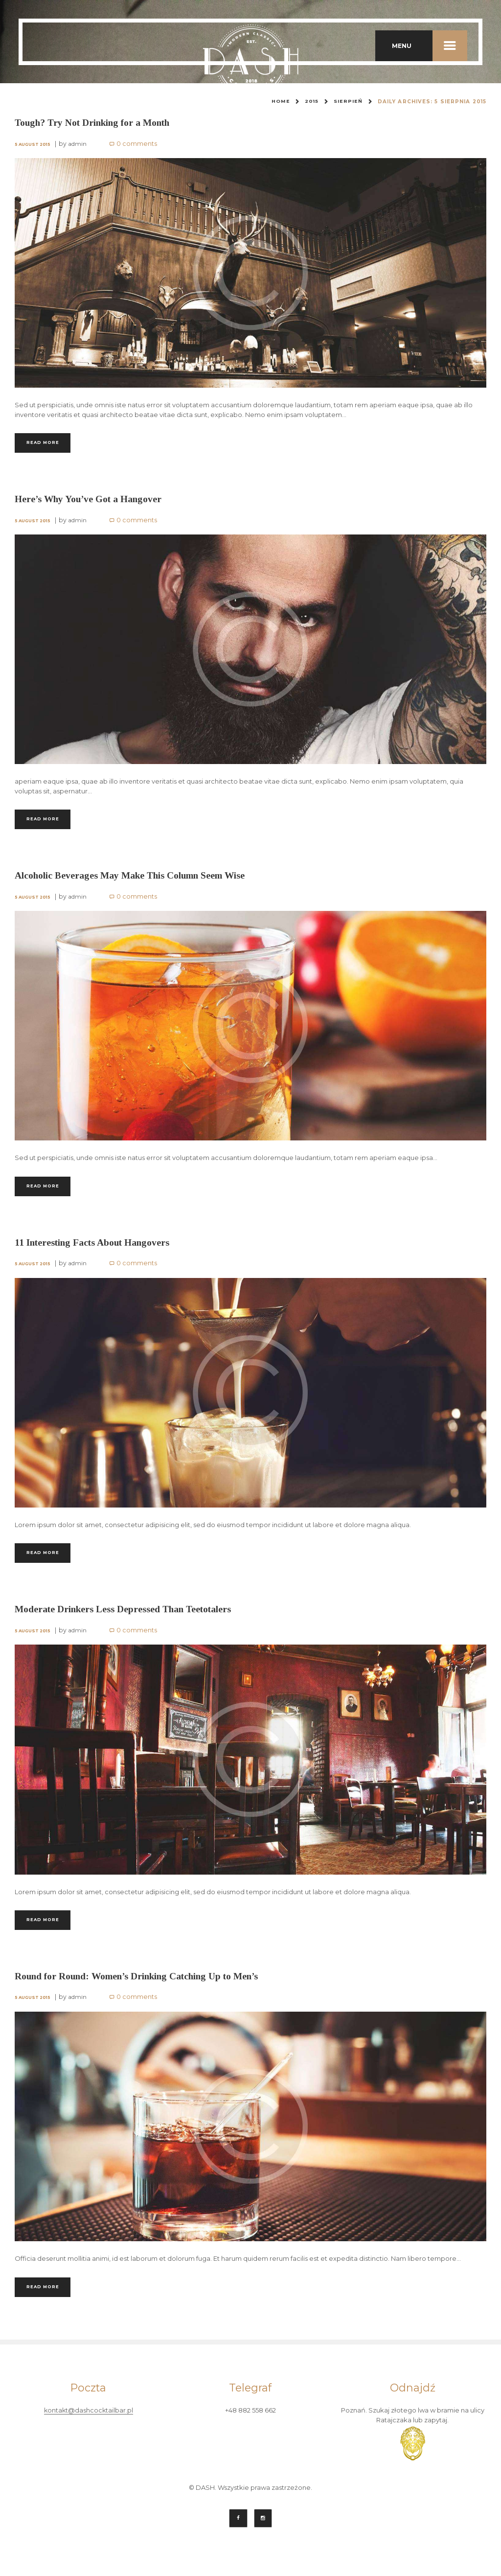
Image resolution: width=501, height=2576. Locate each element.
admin (79, 143)
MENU (429, 45)
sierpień (348, 101)
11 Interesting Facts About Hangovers (96, 1249)
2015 (311, 101)
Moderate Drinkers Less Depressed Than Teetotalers (128, 1618)
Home (280, 101)
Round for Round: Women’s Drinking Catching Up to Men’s (144, 1987)
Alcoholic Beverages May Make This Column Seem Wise (134, 880)
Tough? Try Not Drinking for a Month (98, 122)
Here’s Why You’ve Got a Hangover (92, 501)
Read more (47, 443)
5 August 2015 (33, 144)
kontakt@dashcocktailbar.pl (88, 2424)
